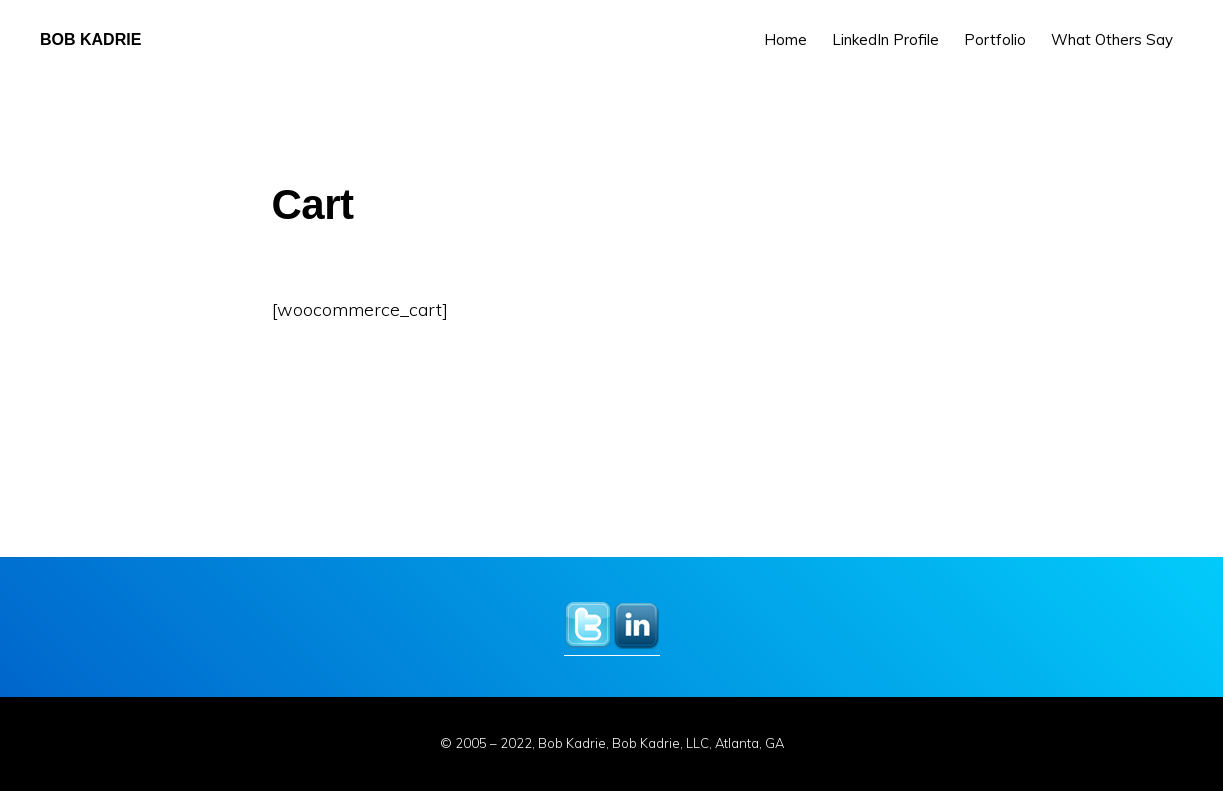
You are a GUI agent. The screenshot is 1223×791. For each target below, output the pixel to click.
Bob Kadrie (90, 39)
